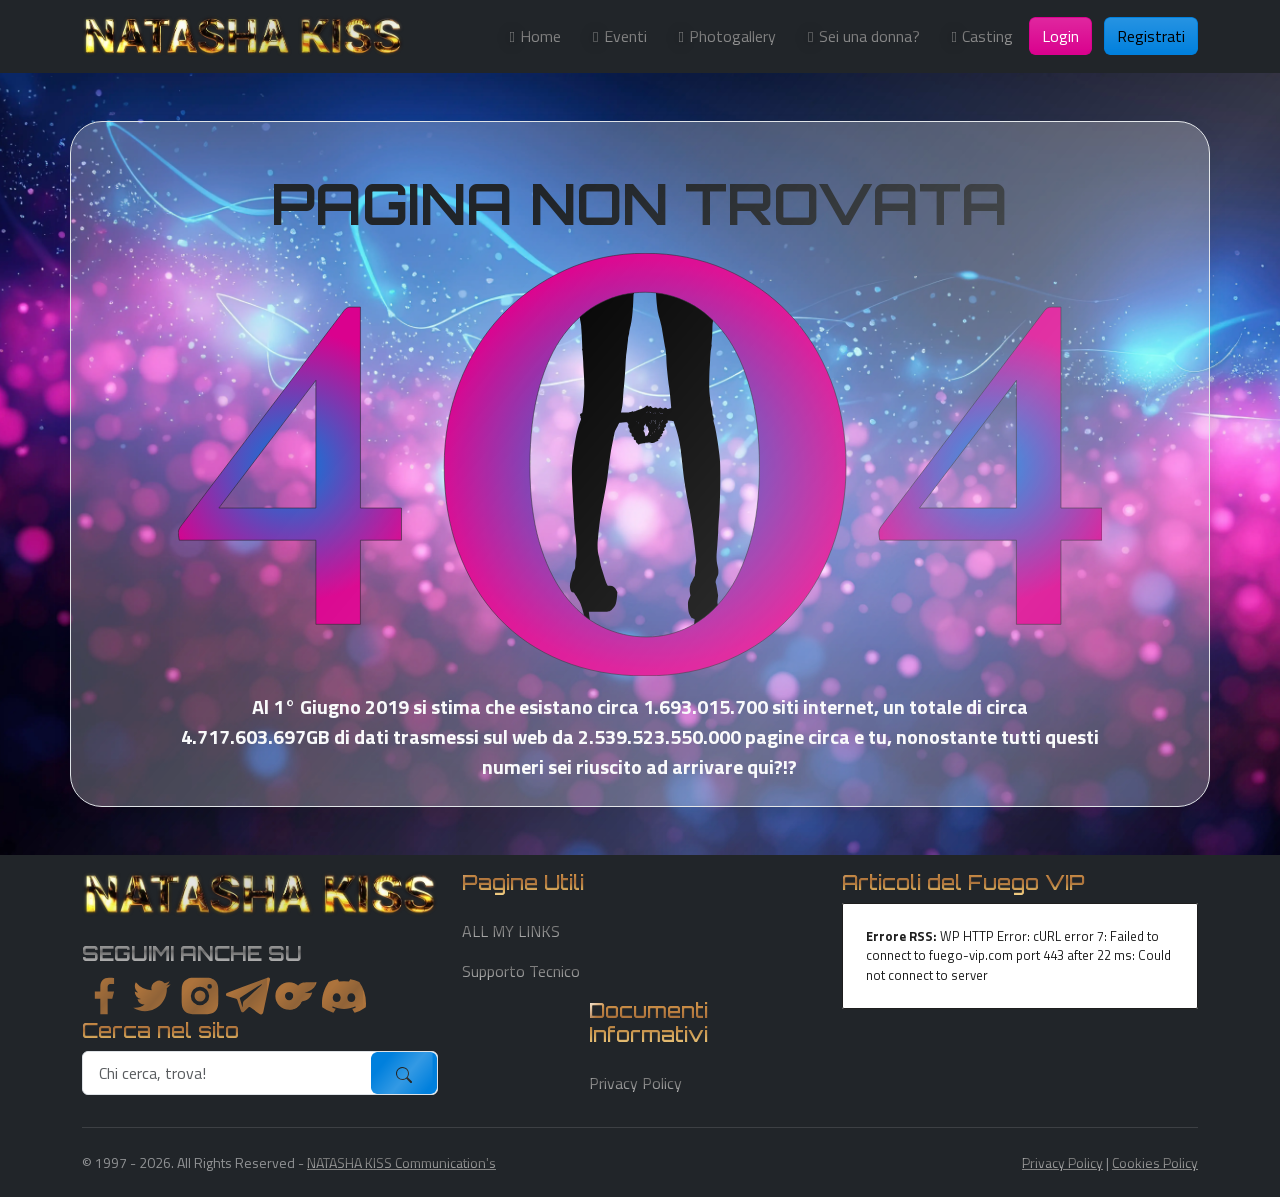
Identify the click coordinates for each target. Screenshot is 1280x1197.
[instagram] (200, 996)
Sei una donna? (869, 36)
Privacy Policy (635, 1083)
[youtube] (344, 996)
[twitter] (152, 996)
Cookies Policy (1155, 1162)
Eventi (625, 36)
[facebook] (104, 996)
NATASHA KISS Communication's (401, 1162)
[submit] (404, 1073)
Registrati (1151, 36)
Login (1060, 36)
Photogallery (732, 36)
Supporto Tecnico (521, 971)
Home (540, 36)
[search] (227, 1073)
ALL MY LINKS (511, 931)
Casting (987, 36)
